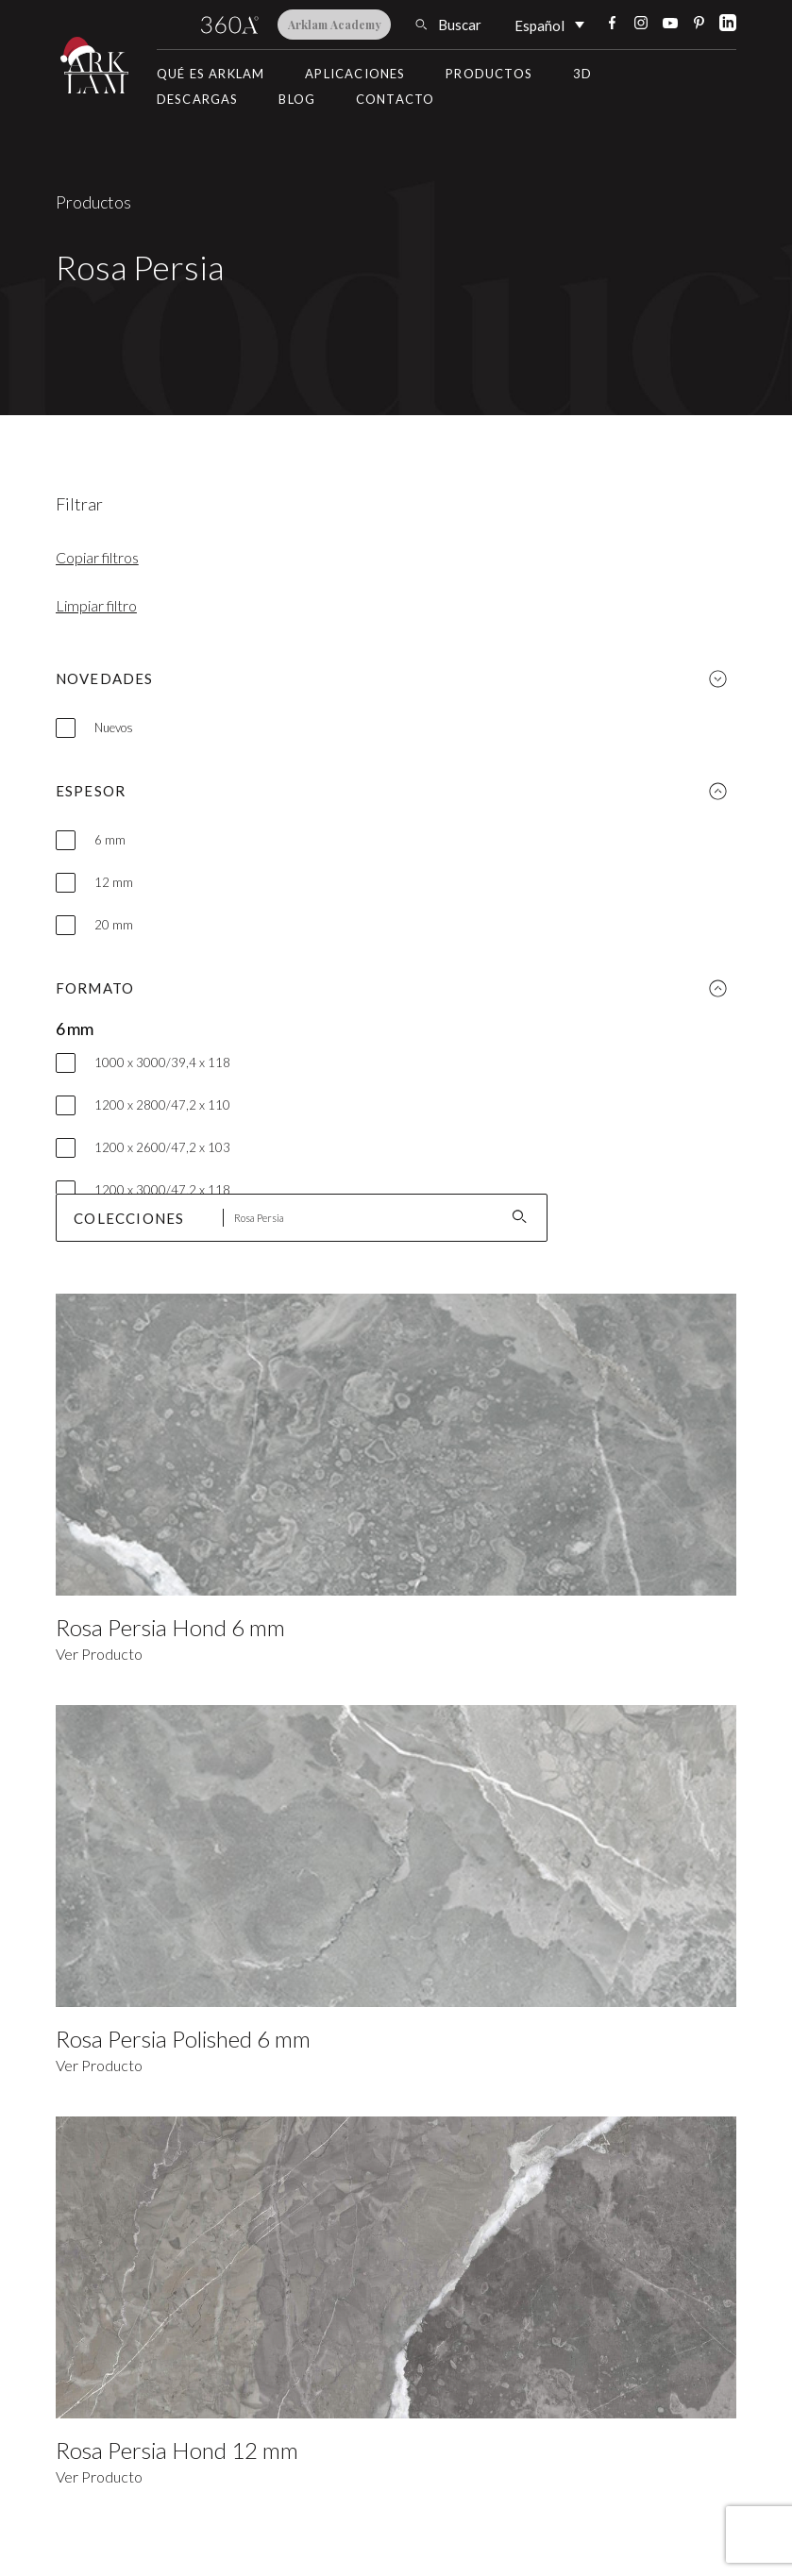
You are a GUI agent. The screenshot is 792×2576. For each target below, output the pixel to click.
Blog (296, 99)
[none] (549, 24)
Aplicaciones (355, 73)
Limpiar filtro (96, 605)
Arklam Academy (334, 24)
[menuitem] (549, 24)
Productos (489, 73)
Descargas (198, 99)
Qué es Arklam (211, 73)
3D (582, 73)
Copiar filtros (97, 557)
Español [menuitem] (539, 25)
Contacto (395, 99)
